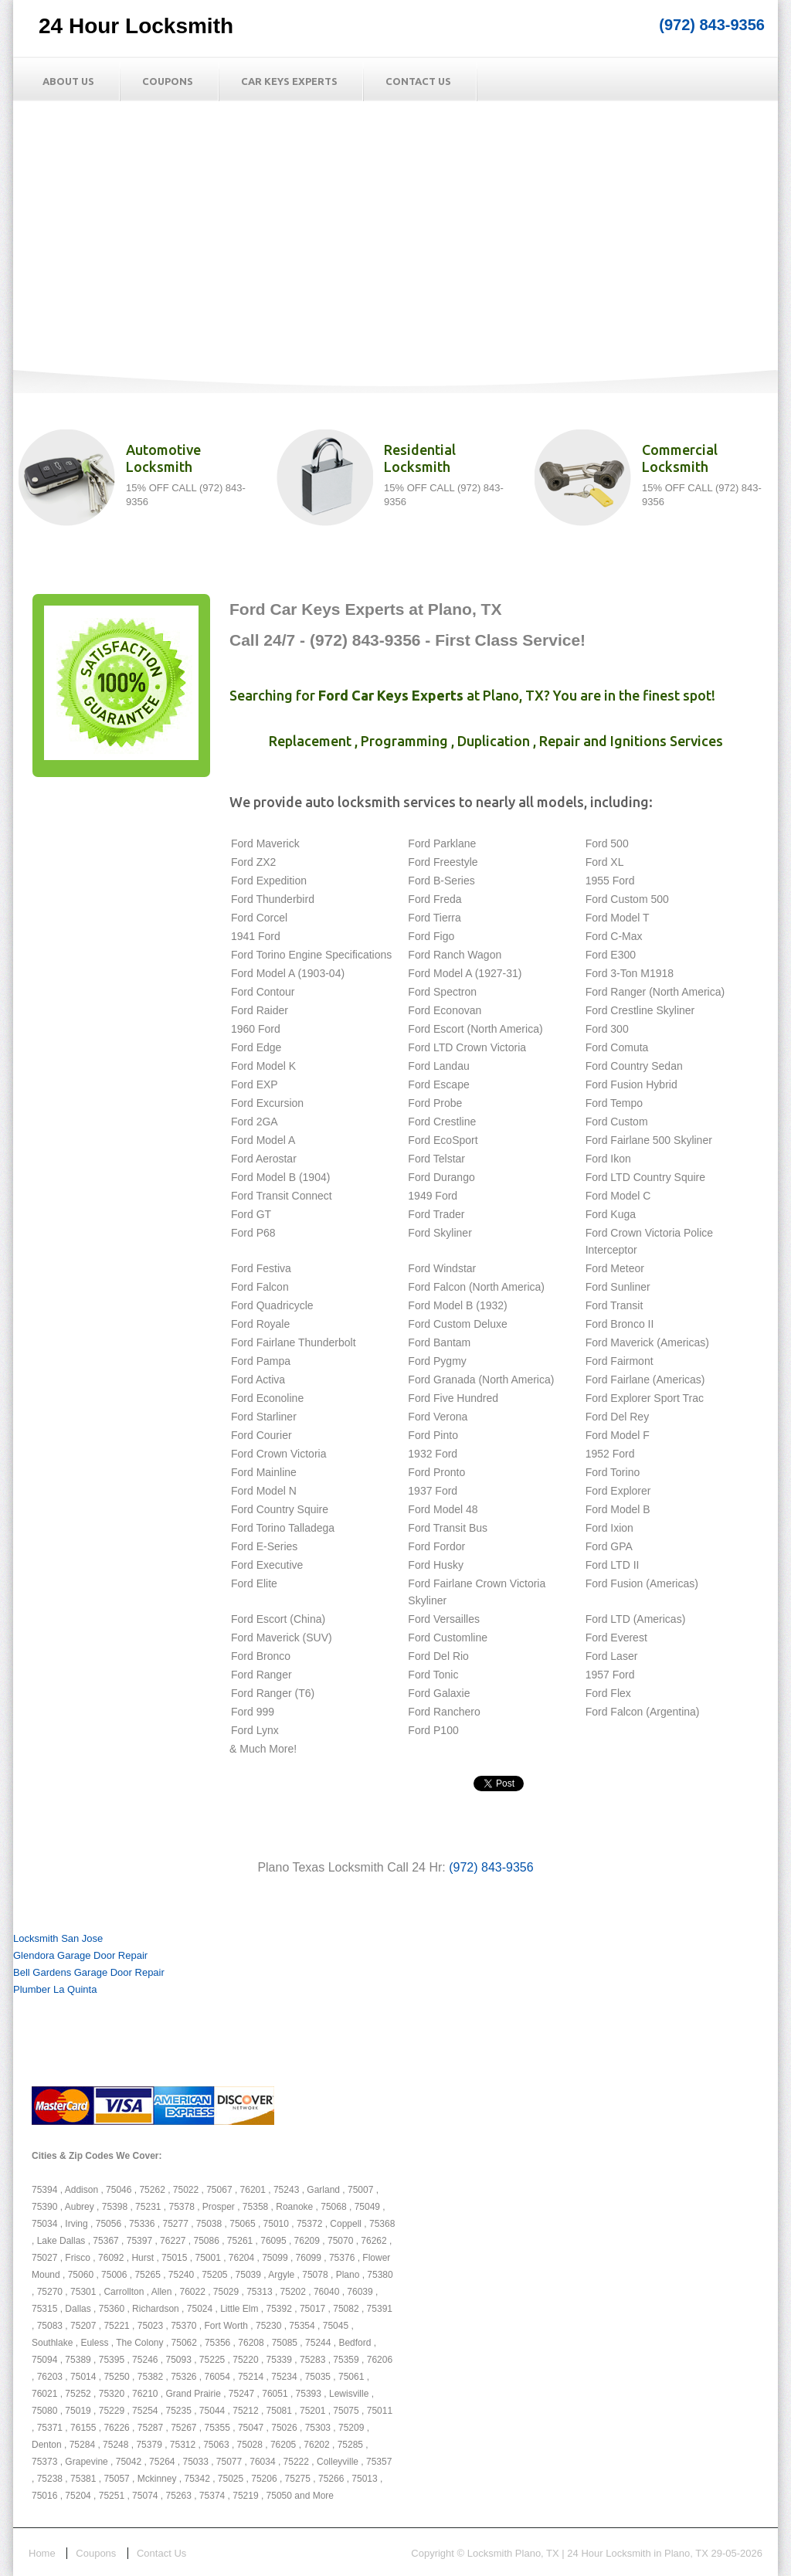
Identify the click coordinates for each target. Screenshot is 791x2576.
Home (42, 2553)
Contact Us (418, 81)
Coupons (167, 81)
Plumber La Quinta (55, 1989)
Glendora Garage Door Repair (80, 1955)
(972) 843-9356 (712, 24)
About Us (68, 81)
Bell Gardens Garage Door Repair (89, 1972)
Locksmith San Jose (58, 1938)
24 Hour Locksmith (136, 26)
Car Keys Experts (289, 81)
